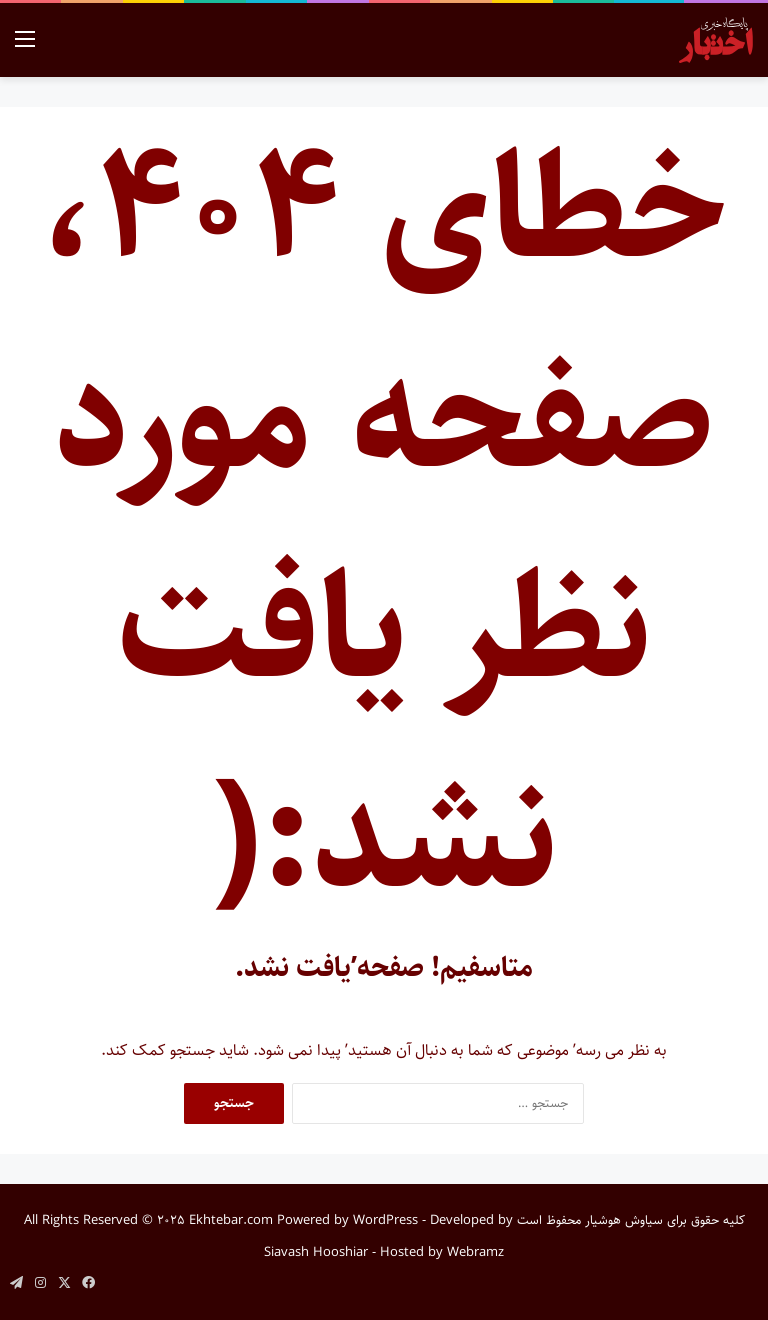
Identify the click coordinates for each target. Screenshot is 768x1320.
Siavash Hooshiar (316, 1252)
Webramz (475, 1252)
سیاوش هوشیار (624, 1220)
